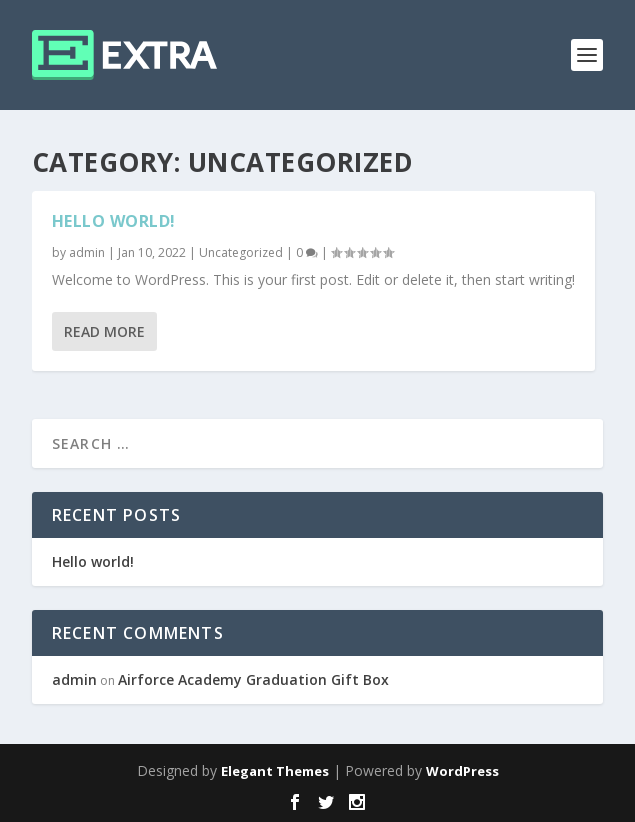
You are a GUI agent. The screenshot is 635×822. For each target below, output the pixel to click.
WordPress (462, 771)
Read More (104, 331)
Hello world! (114, 221)
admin (87, 252)
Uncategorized (241, 252)
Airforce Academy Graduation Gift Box (253, 679)
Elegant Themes (275, 771)
